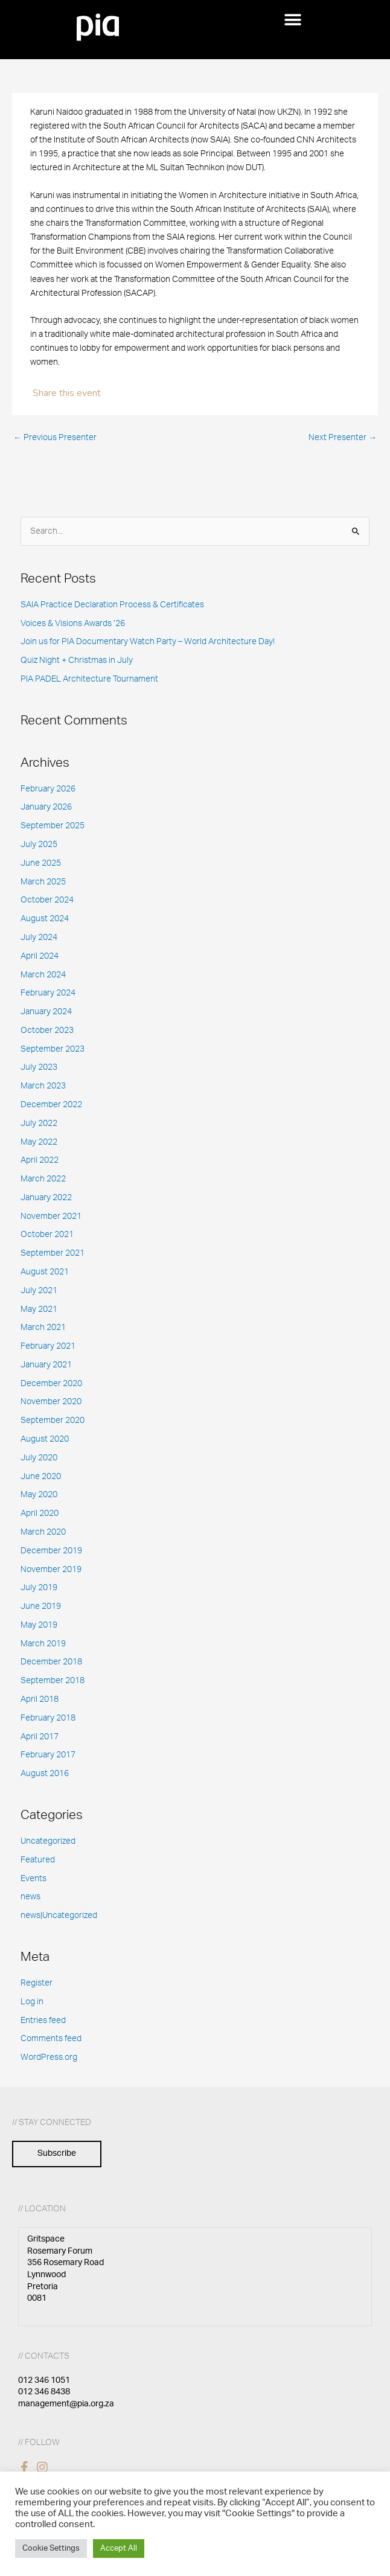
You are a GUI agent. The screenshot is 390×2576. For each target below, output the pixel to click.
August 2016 (45, 1773)
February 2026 (48, 789)
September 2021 (53, 1253)
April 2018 (40, 1699)
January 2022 (46, 1198)
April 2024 (40, 956)
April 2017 (40, 1737)
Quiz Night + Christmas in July (77, 660)
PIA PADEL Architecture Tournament (89, 679)
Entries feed (43, 2020)
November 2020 (51, 1402)
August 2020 (45, 1439)
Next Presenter (342, 437)
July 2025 (39, 844)
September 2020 (53, 1420)
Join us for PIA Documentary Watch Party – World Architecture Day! (148, 642)
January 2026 (46, 807)
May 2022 (39, 1142)
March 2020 (43, 1532)
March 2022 (43, 1179)
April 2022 (40, 1160)
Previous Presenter (55, 437)
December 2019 (51, 1551)
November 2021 (51, 1216)
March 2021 (43, 1327)
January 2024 (46, 1012)
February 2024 (48, 993)
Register (37, 1983)
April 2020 (40, 1513)
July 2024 (39, 937)
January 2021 (46, 1365)
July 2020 (39, 1458)
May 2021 (39, 1309)
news (30, 1897)
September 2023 (53, 1049)
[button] (292, 19)
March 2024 (43, 975)
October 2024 (47, 900)
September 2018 (53, 1680)
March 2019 (43, 1644)
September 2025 (53, 826)
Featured (38, 1860)
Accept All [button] (118, 2548)
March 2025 (43, 882)
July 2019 (39, 1588)
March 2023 (43, 1086)
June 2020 (41, 1476)
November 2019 (51, 1569)
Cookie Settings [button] (51, 2548)
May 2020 (39, 1495)
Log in (32, 2002)
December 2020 (51, 1383)
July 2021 (39, 1290)
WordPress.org (49, 2057)
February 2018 (48, 1718)
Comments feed (51, 2038)
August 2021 (45, 1272)
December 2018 (51, 1662)
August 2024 (45, 919)
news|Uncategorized (59, 1915)
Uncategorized (48, 1841)
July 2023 (39, 1067)
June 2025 (41, 863)
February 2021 (48, 1346)
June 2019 (41, 1606)
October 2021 (47, 1234)
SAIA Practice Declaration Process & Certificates (112, 605)
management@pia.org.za (66, 2404)
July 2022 (39, 1123)
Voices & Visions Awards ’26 (73, 623)
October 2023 (47, 1030)
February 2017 (48, 1755)
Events (33, 1878)
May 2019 (39, 1625)
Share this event (67, 393)
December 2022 (51, 1105)
